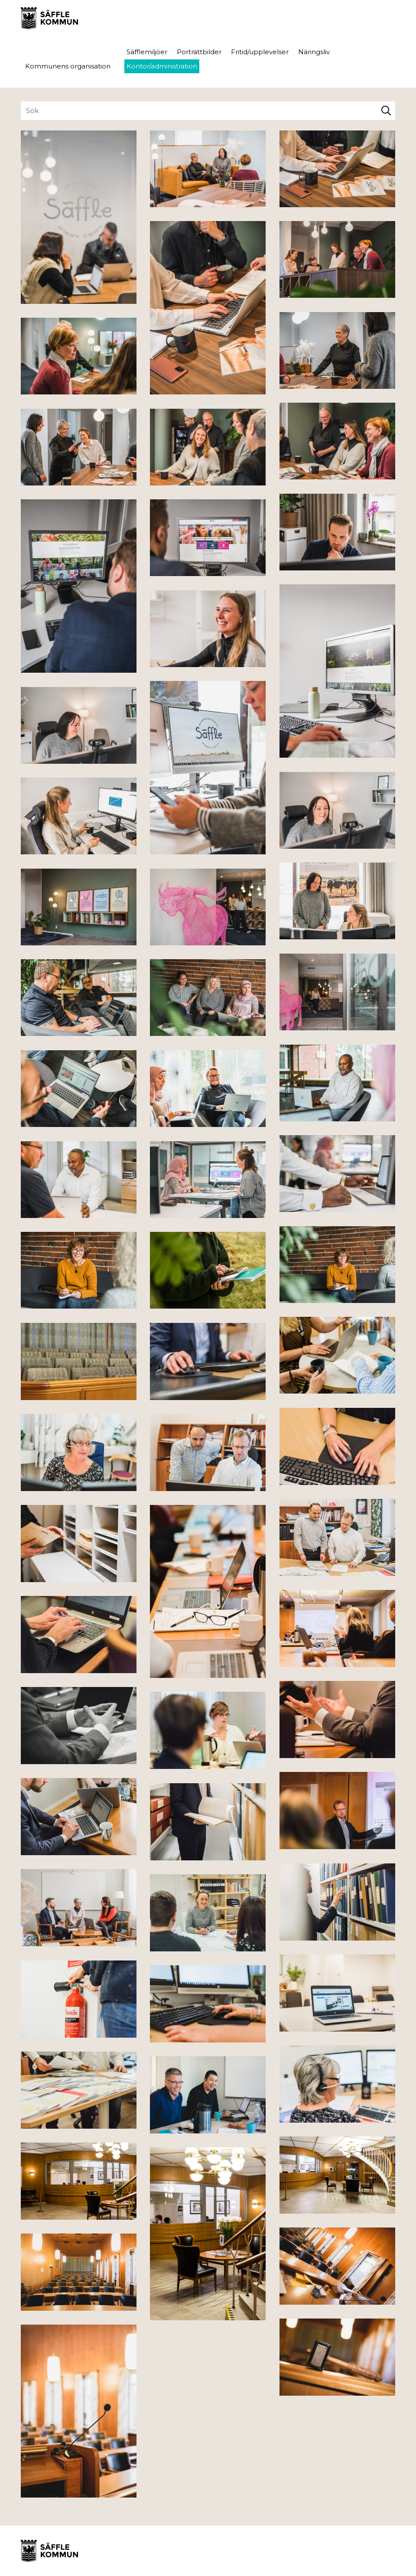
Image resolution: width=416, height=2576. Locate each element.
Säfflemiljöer (147, 52)
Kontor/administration (162, 66)
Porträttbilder (199, 52)
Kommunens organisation (67, 66)
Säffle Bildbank (49, 18)
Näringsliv (314, 52)
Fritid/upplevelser (260, 52)
